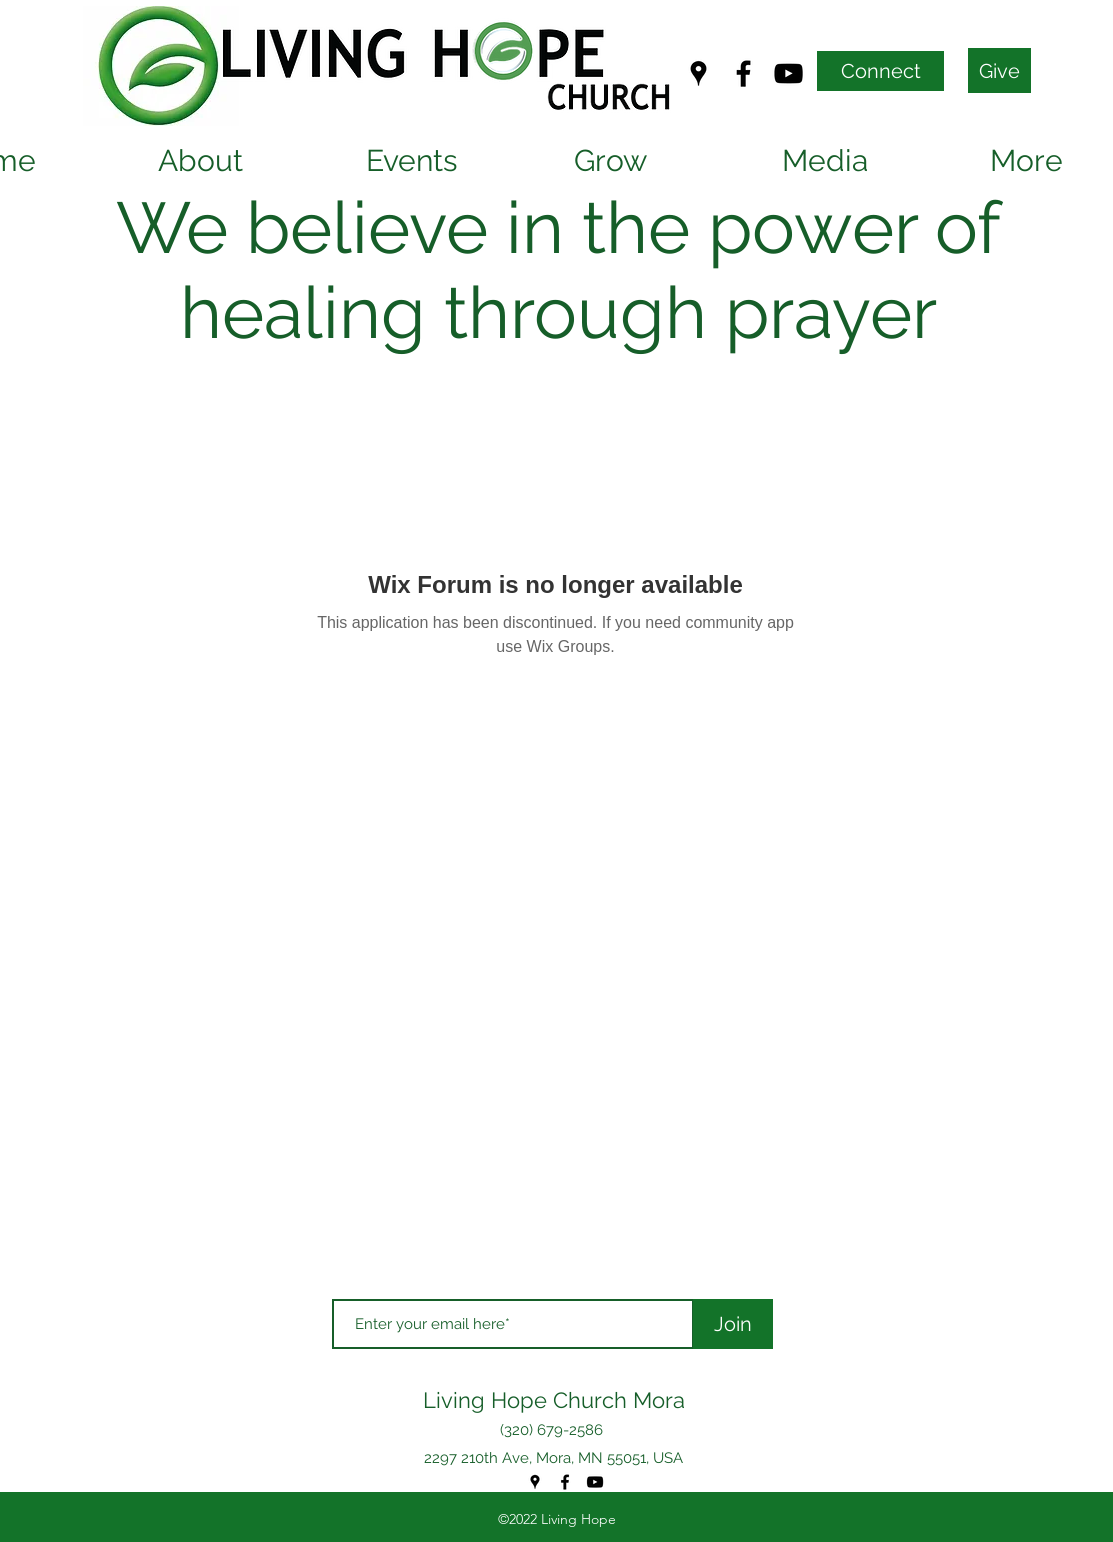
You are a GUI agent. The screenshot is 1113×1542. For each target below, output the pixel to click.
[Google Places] (698, 73)
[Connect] (880, 71)
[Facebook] (743, 73)
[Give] (999, 70)
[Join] (733, 1324)
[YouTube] (788, 73)
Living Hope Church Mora (554, 1400)
